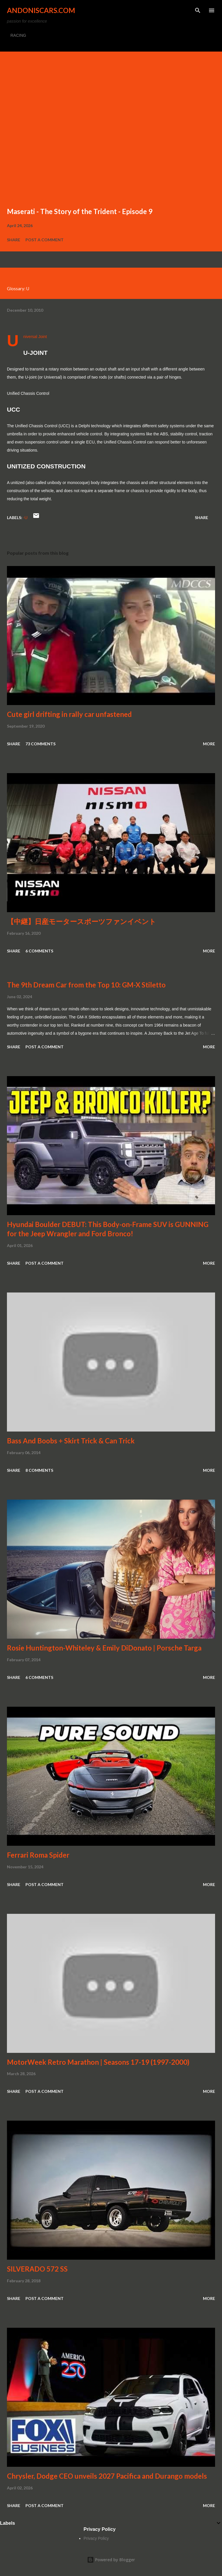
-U (25, 517)
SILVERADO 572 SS (37, 2269)
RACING (18, 35)
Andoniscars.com (41, 10)
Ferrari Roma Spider (38, 1855)
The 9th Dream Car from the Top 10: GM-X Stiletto (86, 985)
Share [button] (13, 239)
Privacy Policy (96, 2538)
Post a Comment (44, 239)
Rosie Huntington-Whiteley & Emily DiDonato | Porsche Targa (104, 1648)
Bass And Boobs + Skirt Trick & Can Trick (71, 1440)
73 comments (40, 743)
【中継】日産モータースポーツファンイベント (81, 921)
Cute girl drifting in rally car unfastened (69, 714)
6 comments (39, 950)
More (209, 743)
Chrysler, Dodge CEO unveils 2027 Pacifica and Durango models (107, 2476)
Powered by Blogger (111, 2559)
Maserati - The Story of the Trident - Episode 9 (79, 211)
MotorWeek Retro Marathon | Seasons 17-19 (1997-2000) (98, 2062)
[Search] (197, 10)
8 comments (39, 1470)
